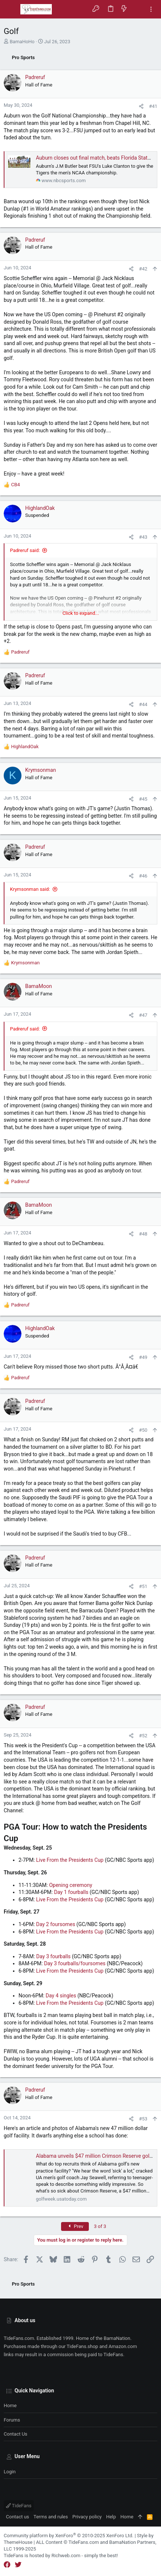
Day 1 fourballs (71, 1892)
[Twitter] (18, 2564)
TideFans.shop (82, 2346)
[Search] (137, 9)
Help (111, 2516)
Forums (12, 2420)
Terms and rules (51, 2516)
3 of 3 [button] (100, 2226)
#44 (143, 704)
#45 (143, 799)
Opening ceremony (71, 1885)
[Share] (141, 106)
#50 (143, 1430)
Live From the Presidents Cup (70, 1860)
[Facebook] (7, 2564)
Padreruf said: (25, 550)
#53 (143, 2119)
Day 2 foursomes (56, 1924)
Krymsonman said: (30, 889)
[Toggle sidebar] (151, 9)
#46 (143, 876)
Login (10, 2471)
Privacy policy (86, 2516)
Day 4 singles (61, 1996)
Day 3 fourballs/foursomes (74, 1963)
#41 (153, 106)
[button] (11, 9)
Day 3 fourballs (54, 1956)
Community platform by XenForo (68, 2535)
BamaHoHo (22, 41)
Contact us (15, 2434)
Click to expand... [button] (81, 613)
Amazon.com (122, 2346)
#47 (143, 1015)
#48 (143, 1234)
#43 (143, 537)
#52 (143, 1735)
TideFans (18, 2505)
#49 (143, 1357)
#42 (143, 269)
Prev (75, 2226)
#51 (143, 1586)
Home (10, 2405)
